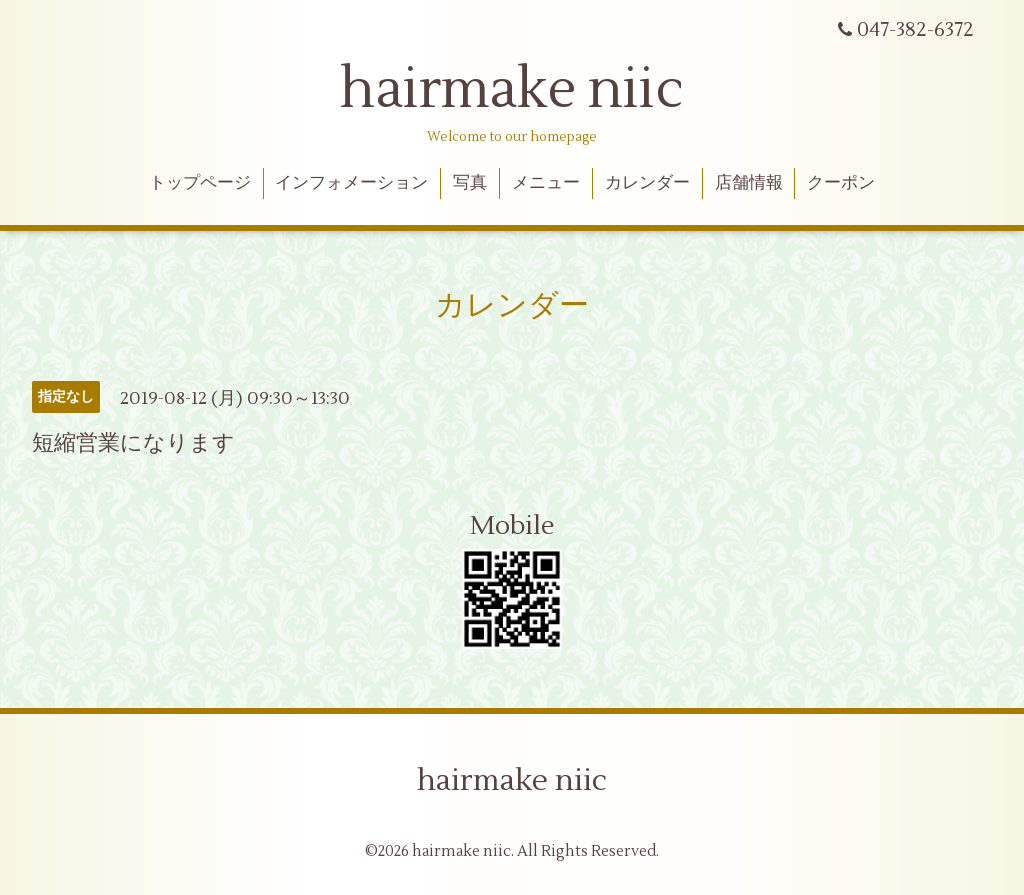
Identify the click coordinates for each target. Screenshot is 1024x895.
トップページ (200, 183)
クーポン (841, 183)
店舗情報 (749, 183)
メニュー (546, 183)
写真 (470, 183)
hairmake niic (512, 90)
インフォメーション (351, 183)
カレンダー (647, 183)
